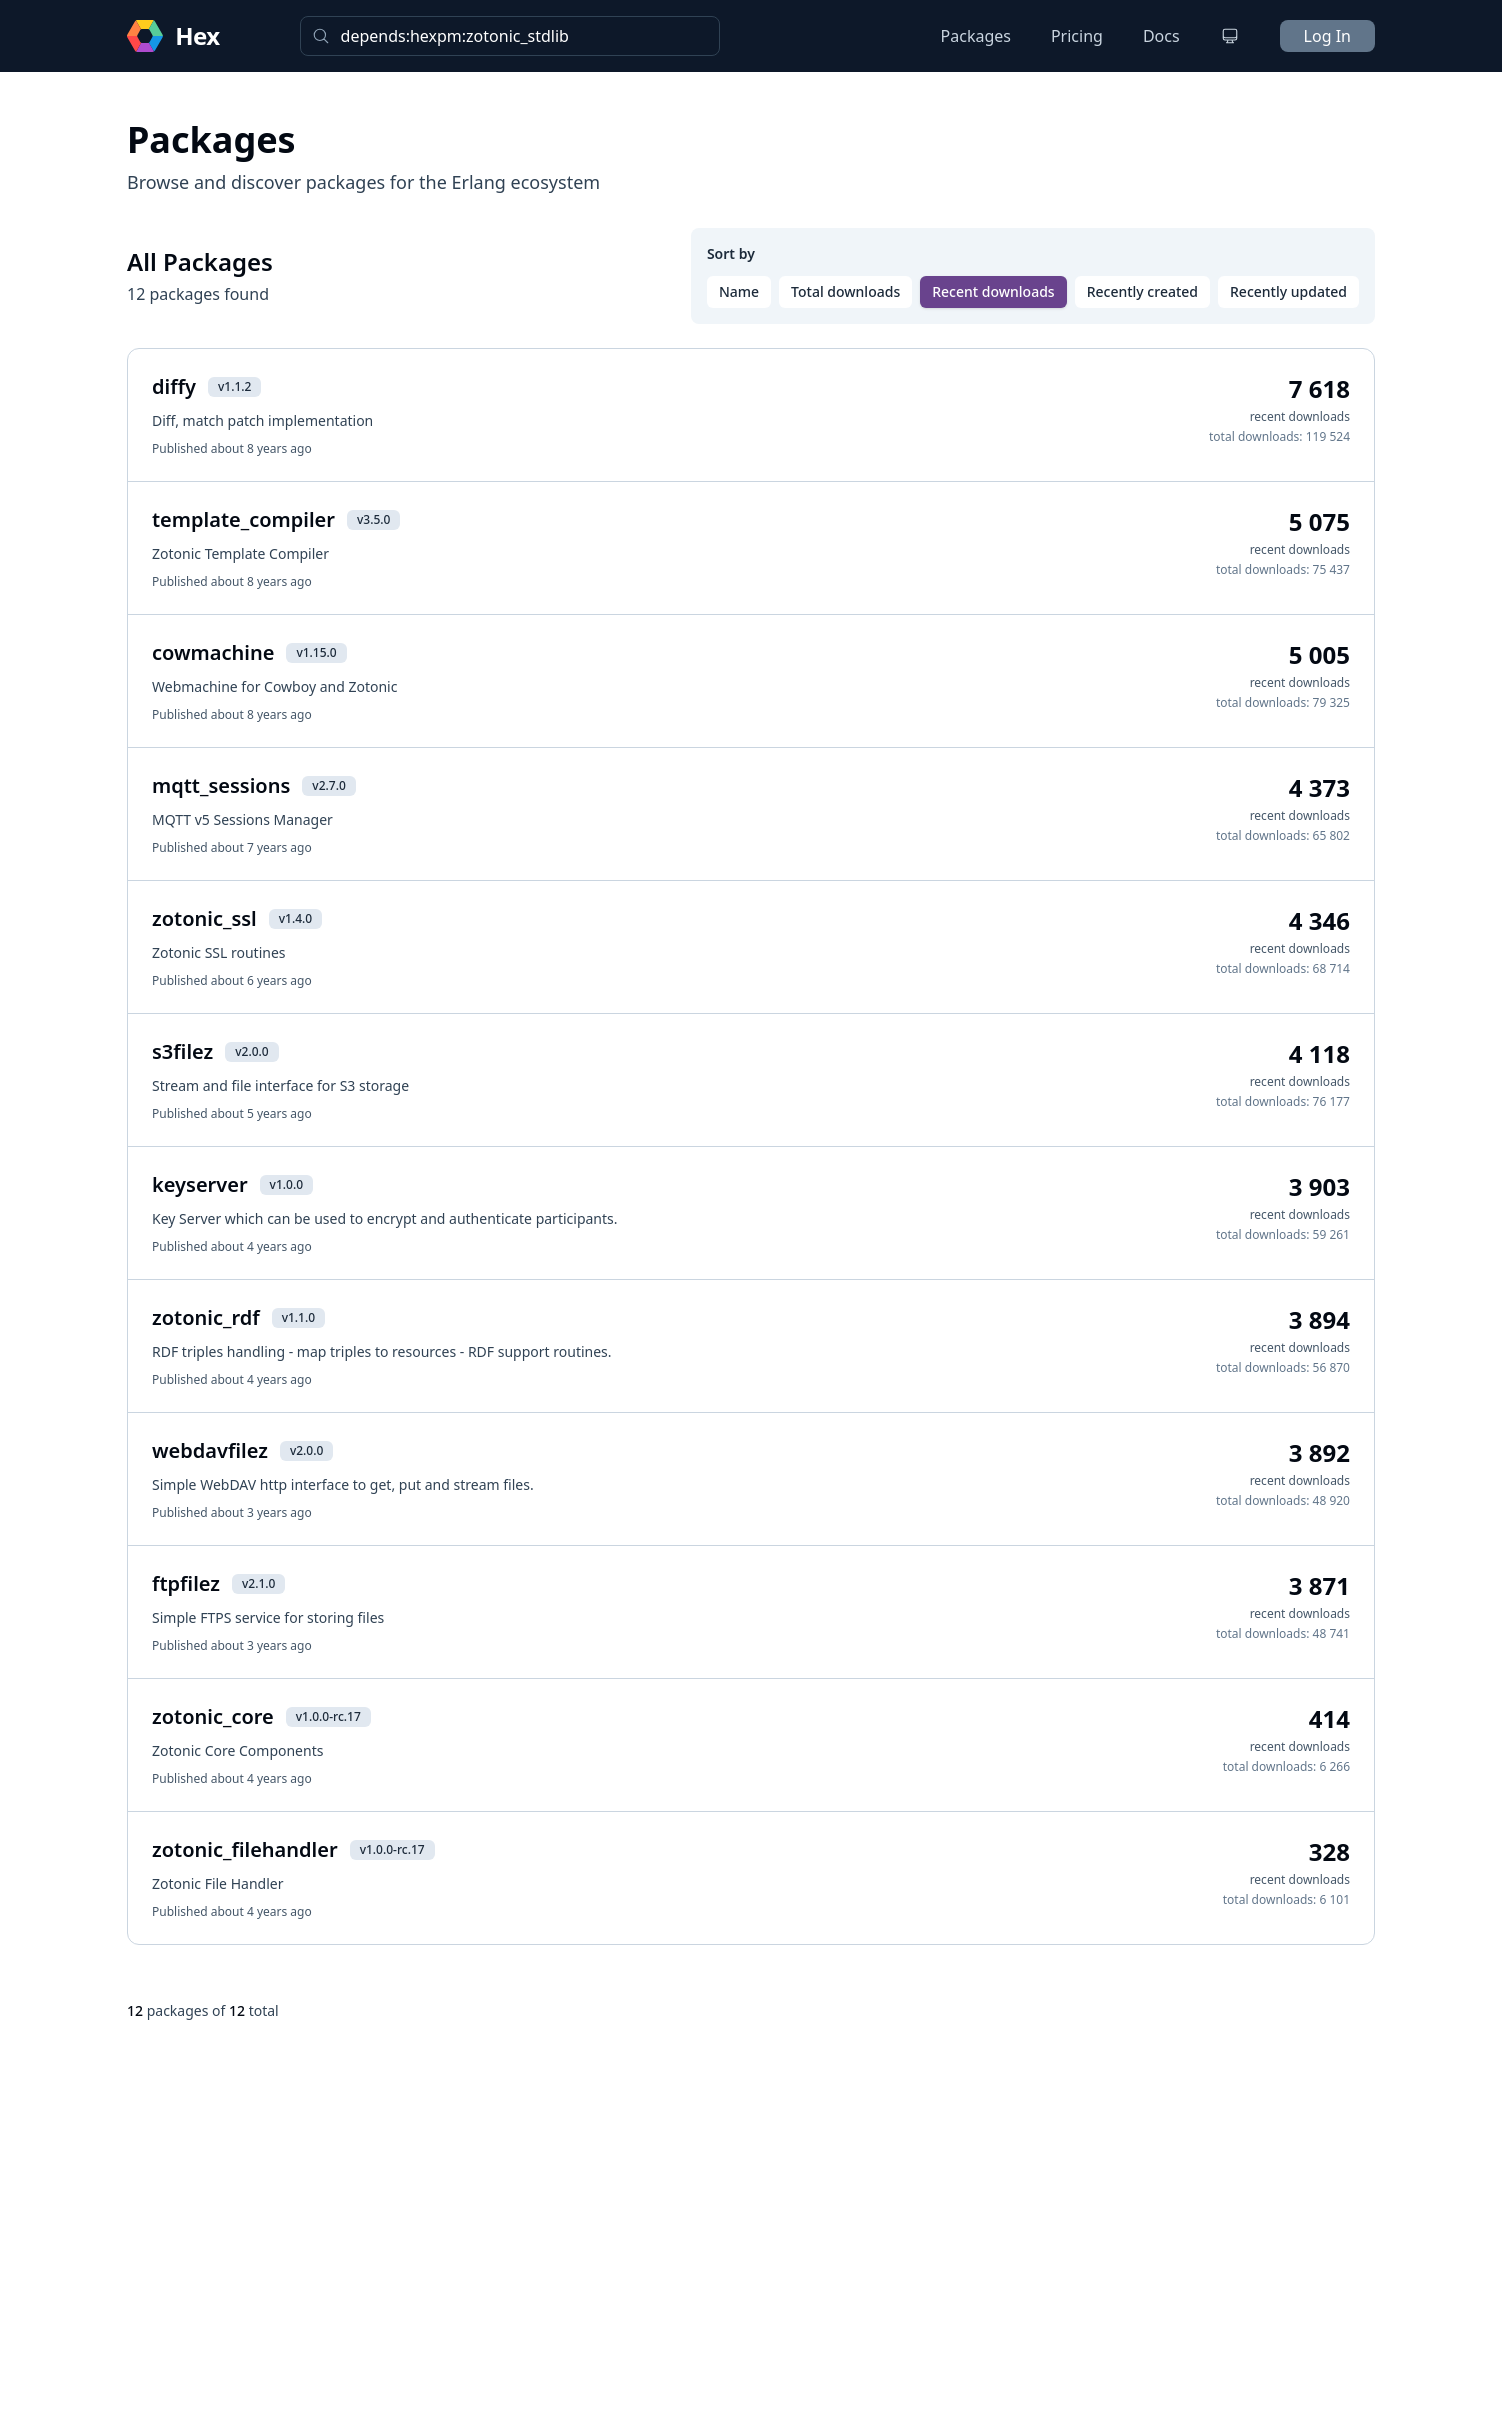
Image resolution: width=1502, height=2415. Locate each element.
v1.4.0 (295, 918)
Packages (976, 36)
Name (739, 291)
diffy (174, 386)
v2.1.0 (258, 1583)
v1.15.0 (316, 652)
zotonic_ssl (204, 918)
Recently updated (1288, 291)
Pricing (1077, 36)
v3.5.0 (373, 519)
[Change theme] (1230, 36)
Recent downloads (993, 291)
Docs (1161, 36)
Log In (1327, 36)
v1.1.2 (234, 386)
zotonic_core (213, 1716)
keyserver (200, 1184)
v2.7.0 (328, 785)
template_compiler (243, 519)
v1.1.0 (298, 1317)
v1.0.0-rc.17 (328, 1716)
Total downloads (845, 291)
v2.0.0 (251, 1051)
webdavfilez (210, 1450)
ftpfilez (186, 1583)
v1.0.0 (286, 1184)
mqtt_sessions (221, 785)
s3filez (182, 1051)
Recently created (1142, 291)
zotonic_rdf (206, 1317)
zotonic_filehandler (245, 1849)
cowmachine (213, 652)
